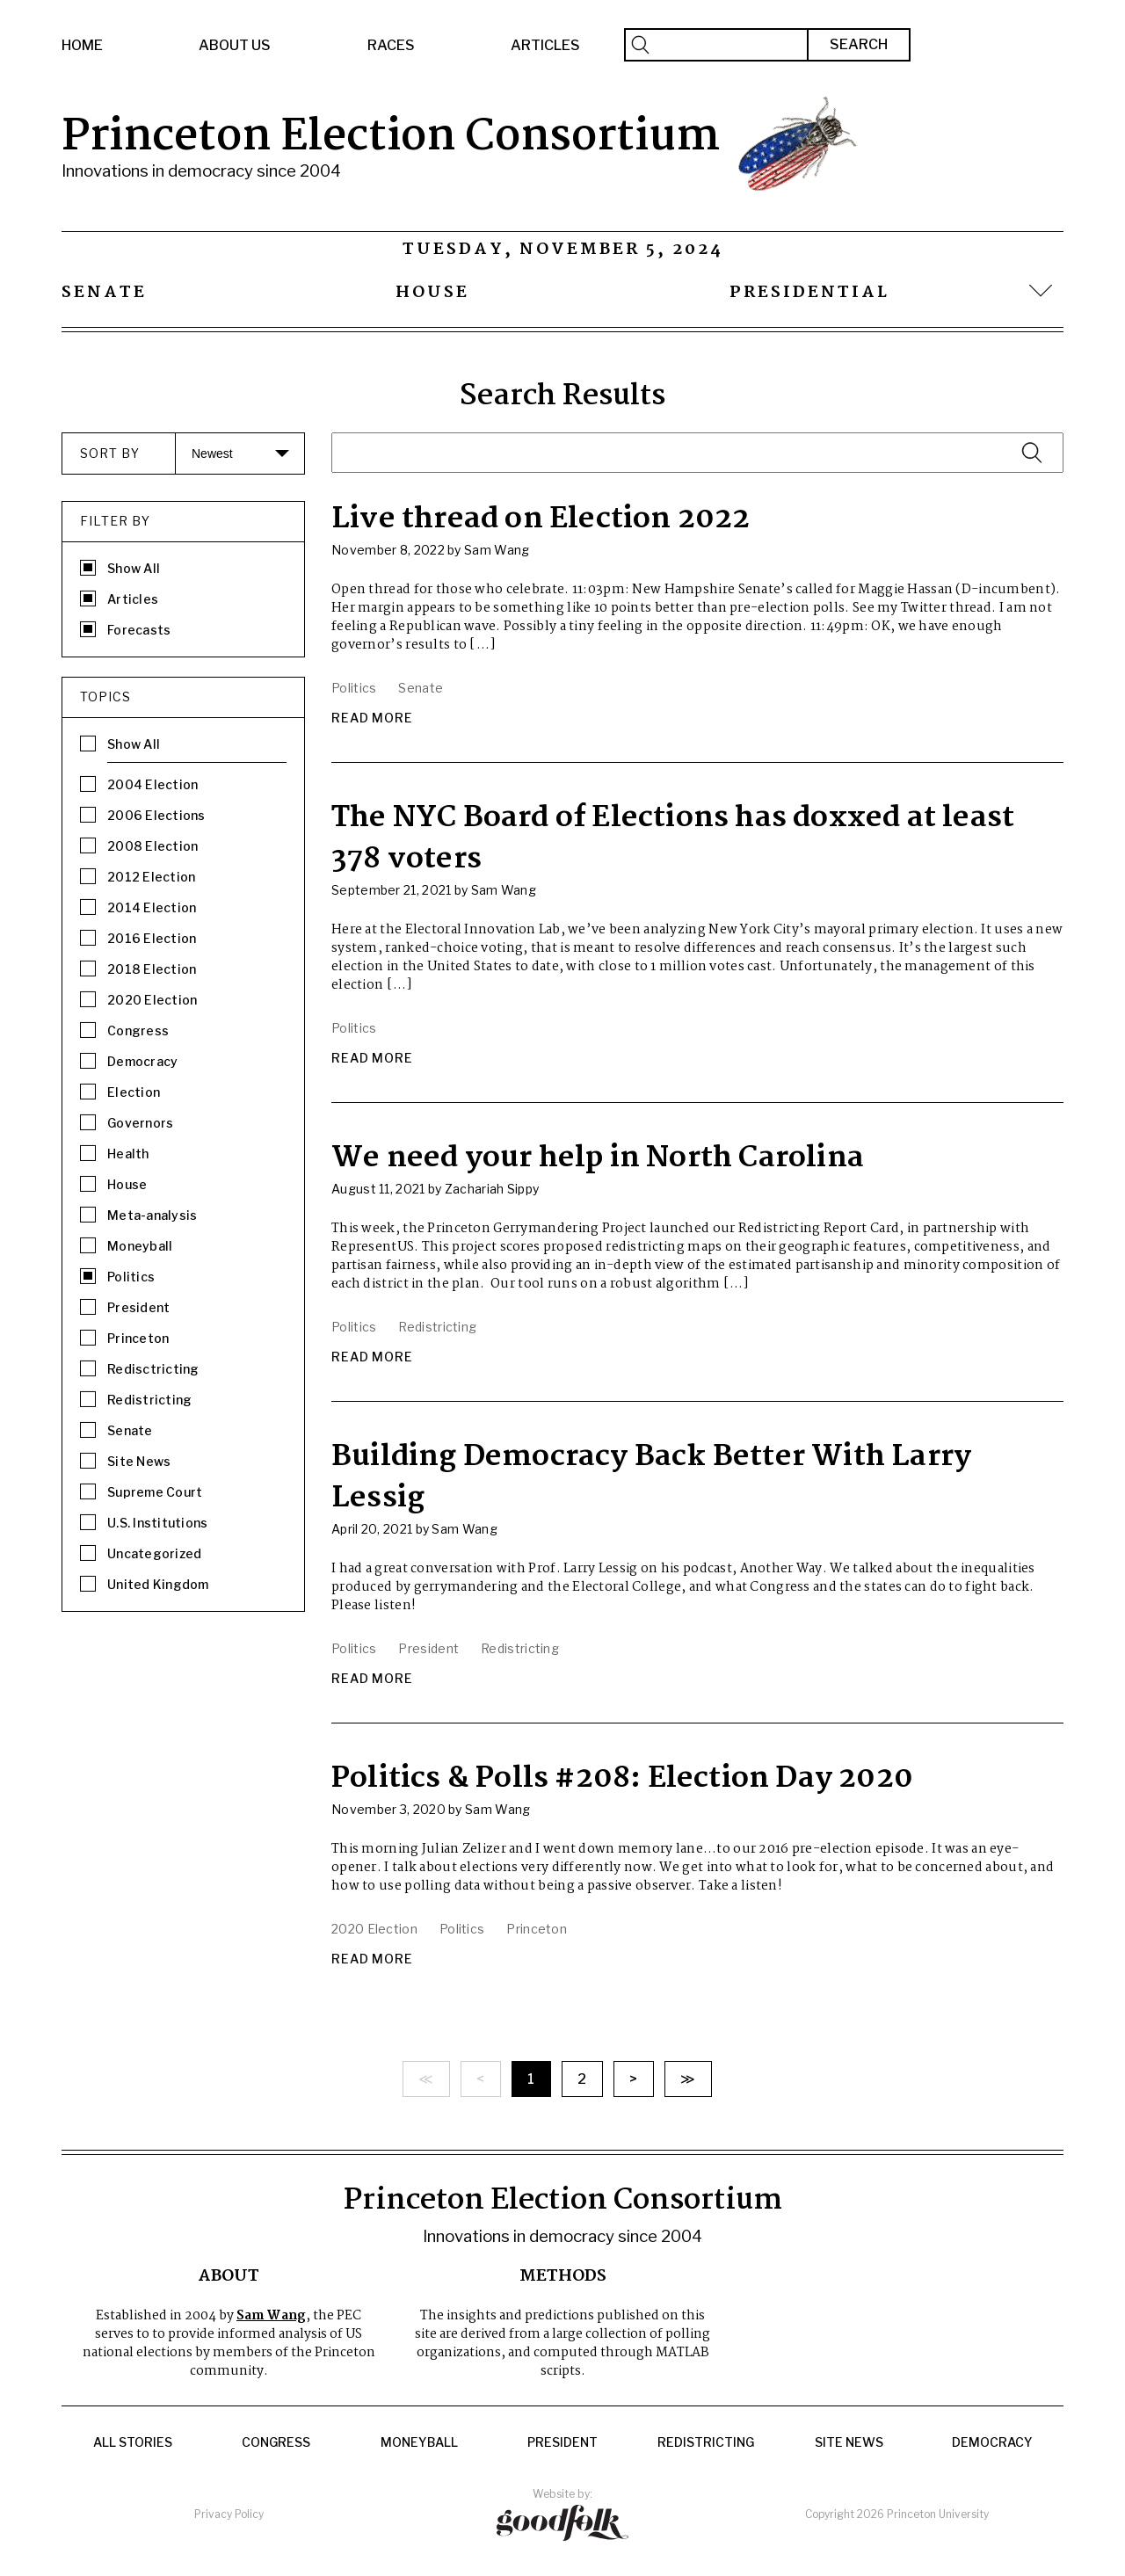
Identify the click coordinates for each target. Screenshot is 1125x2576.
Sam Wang (271, 2315)
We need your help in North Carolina (597, 1158)
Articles (545, 45)
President (562, 2442)
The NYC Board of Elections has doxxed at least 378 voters (672, 839)
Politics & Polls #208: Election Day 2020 (622, 1779)
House (432, 292)
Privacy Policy (229, 2514)
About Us (235, 45)
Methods (562, 2276)
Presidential (809, 292)
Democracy (992, 2442)
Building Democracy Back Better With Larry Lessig (651, 1477)
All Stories (132, 2442)
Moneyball (419, 2442)
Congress (276, 2442)
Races (391, 45)
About (228, 2276)
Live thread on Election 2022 (541, 519)
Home (82, 45)
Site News (849, 2442)
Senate (104, 292)
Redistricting (705, 2442)
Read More (372, 717)
